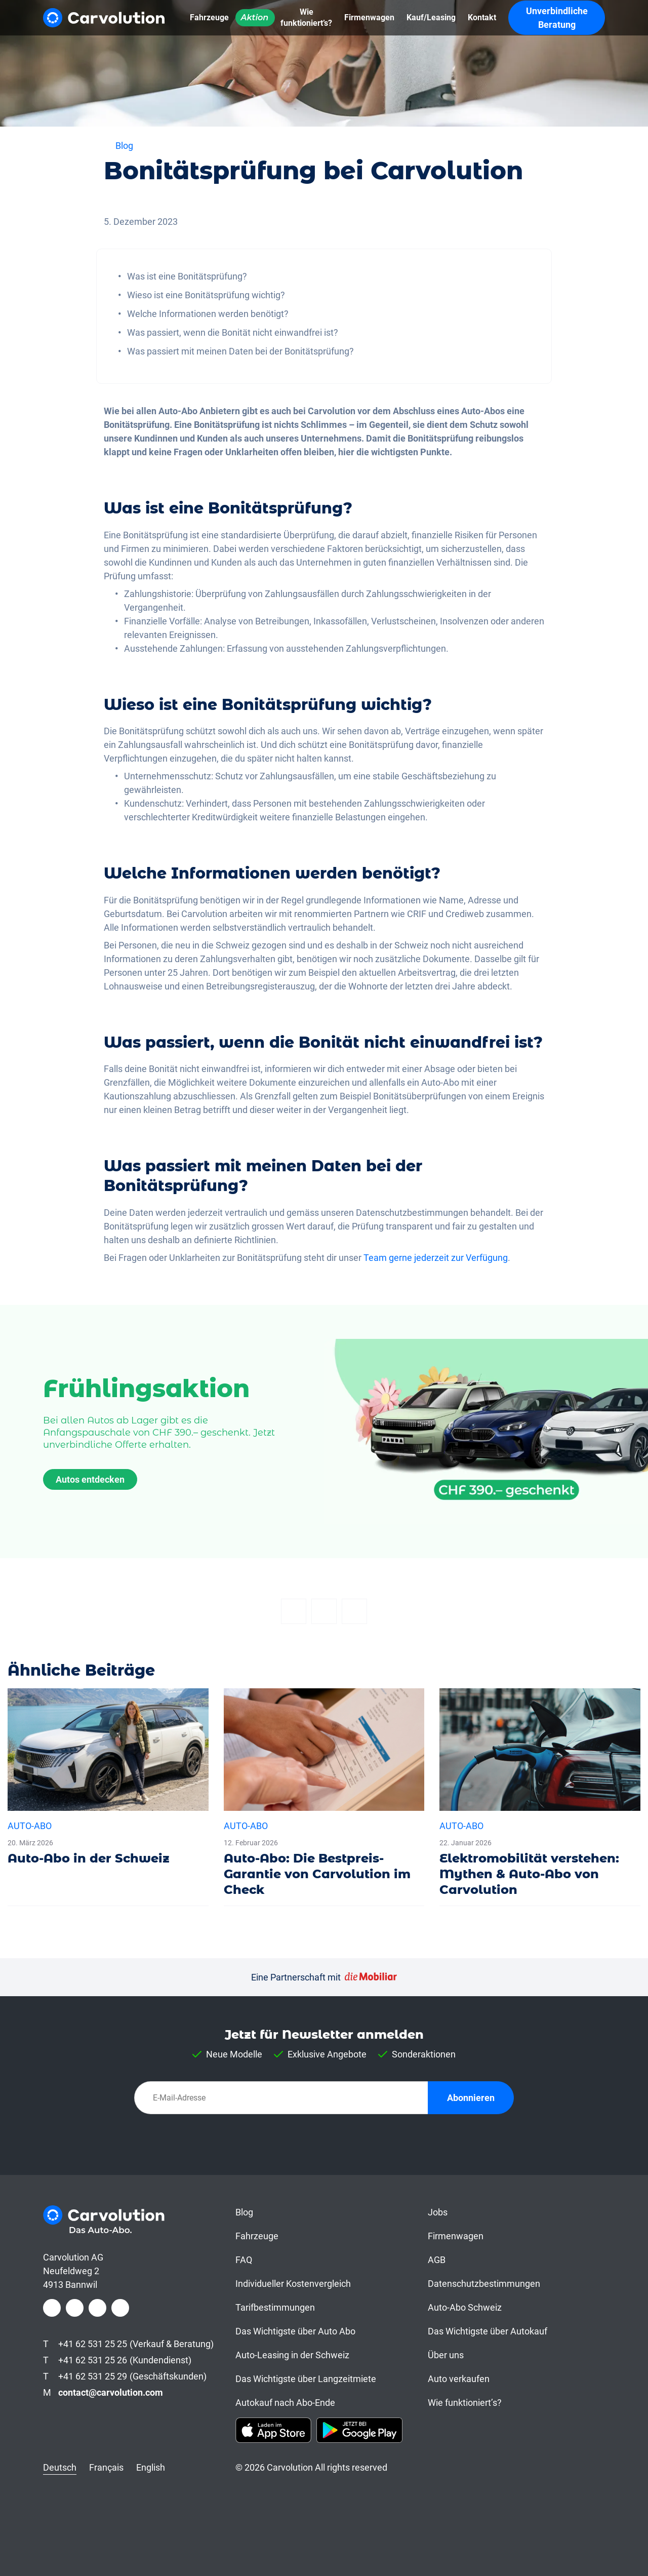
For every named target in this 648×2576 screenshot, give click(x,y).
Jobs (438, 2212)
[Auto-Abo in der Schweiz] (108, 1781)
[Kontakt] (482, 17)
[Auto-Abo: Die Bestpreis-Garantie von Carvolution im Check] (324, 1797)
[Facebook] (293, 1611)
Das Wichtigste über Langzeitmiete (305, 2378)
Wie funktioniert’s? (465, 2402)
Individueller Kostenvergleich (293, 2283)
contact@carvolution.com (110, 2392)
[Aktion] (255, 17)
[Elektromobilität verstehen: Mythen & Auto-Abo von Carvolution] (539, 1797)
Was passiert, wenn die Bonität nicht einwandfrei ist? (232, 332)
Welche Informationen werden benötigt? (208, 313)
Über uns (446, 2355)
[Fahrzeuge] (209, 17)
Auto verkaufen (459, 2378)
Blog (244, 2212)
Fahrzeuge (256, 2236)
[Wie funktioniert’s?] (306, 17)
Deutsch (59, 2467)
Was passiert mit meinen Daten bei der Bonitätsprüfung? (240, 351)
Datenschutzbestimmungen (484, 2283)
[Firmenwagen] (369, 17)
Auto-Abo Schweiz (465, 2307)
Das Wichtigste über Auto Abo (295, 2331)
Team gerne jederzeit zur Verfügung (435, 1257)
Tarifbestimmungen (275, 2307)
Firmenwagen (455, 2236)
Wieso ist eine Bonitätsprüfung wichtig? (206, 295)
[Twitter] (324, 1611)
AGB (437, 2259)
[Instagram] (75, 2308)
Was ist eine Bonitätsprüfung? (187, 276)
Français (106, 2467)
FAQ (243, 2259)
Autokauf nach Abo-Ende (285, 2402)
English (150, 2467)
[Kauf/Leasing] (431, 17)
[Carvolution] (104, 17)
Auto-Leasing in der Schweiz (292, 2355)
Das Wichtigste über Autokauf (487, 2331)
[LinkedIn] (97, 2308)
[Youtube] (120, 2308)
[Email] (354, 1611)
